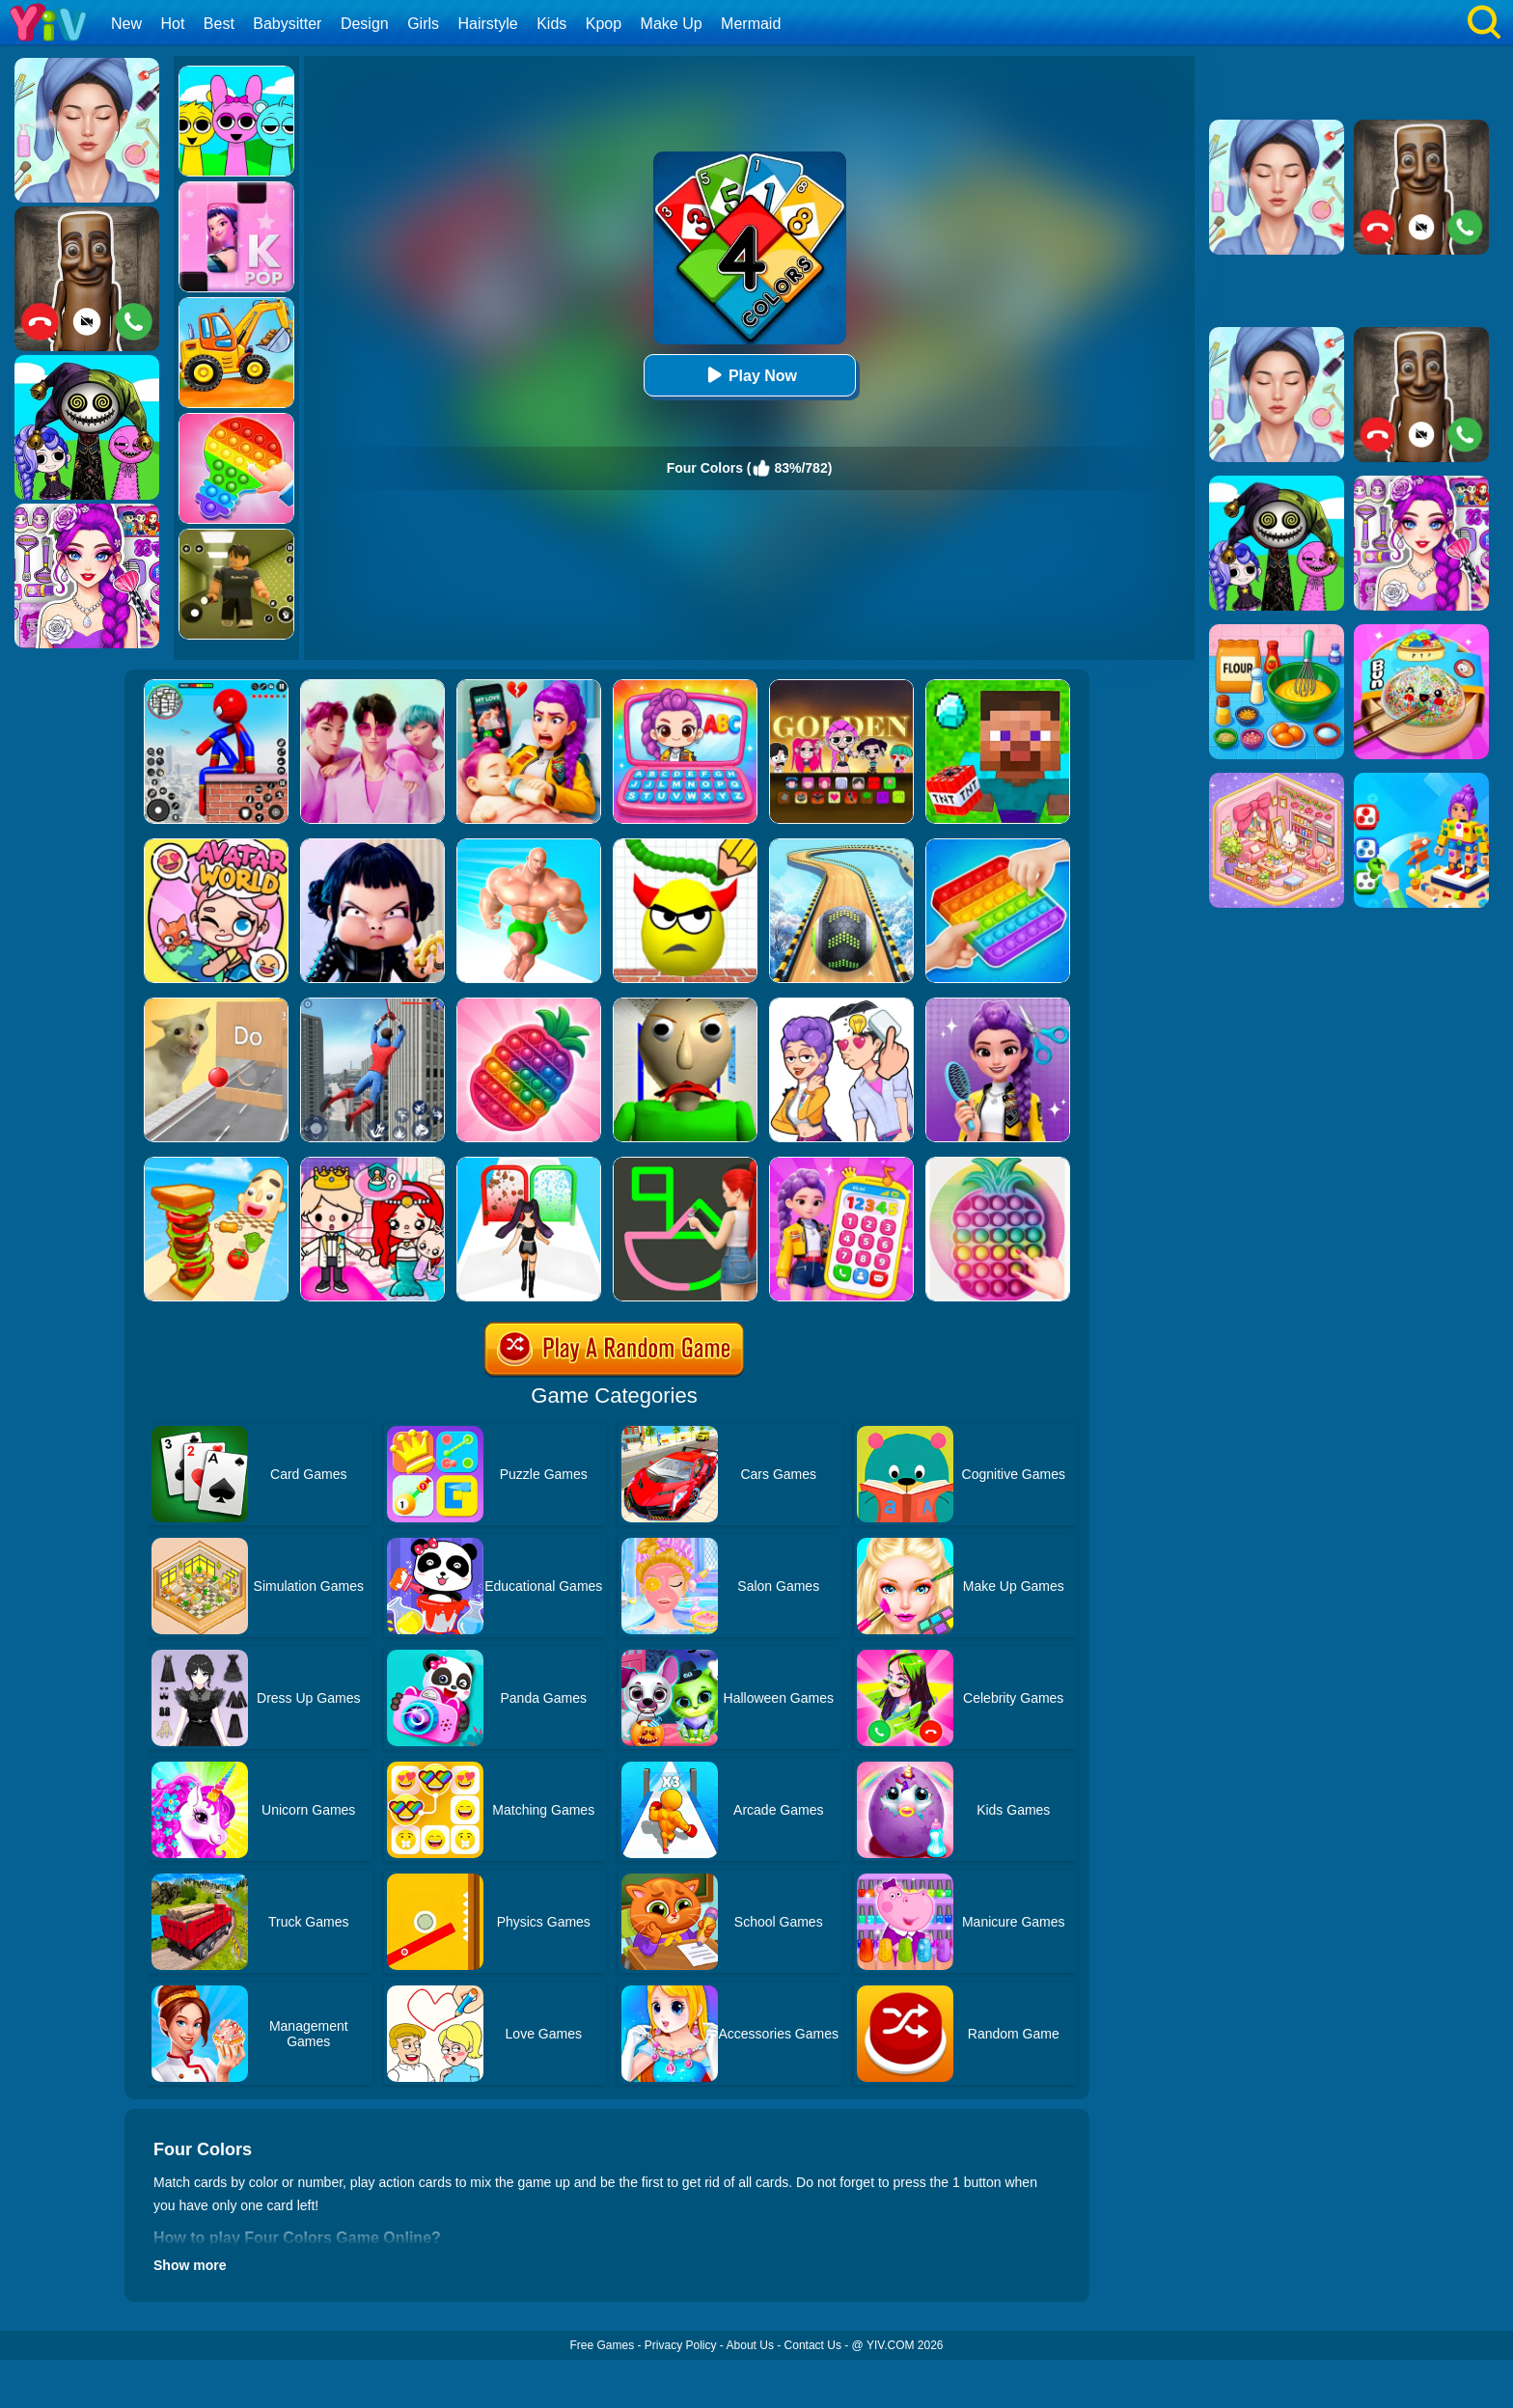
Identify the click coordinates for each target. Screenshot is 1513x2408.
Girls (423, 23)
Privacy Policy (681, 2345)
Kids (551, 23)
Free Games (601, 2345)
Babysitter (287, 23)
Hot (172, 23)
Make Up (671, 23)
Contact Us (812, 2345)
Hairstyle (488, 23)
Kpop (603, 23)
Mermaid (751, 23)
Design (365, 23)
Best (219, 23)
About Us (750, 2345)
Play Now (749, 375)
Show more (189, 2265)
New (126, 23)
